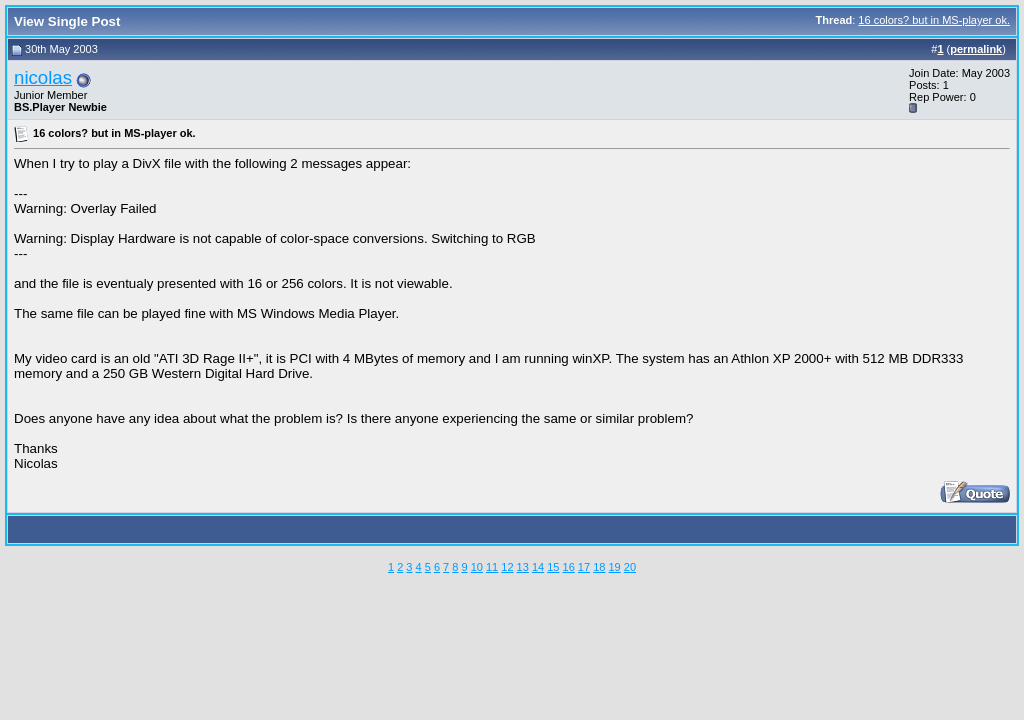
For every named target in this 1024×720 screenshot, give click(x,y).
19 (614, 567)
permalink (976, 49)
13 (523, 567)
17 (584, 567)
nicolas (43, 77)
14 (538, 567)
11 (492, 567)
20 (630, 567)
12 (507, 567)
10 (477, 567)
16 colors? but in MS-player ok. (934, 20)
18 (599, 567)
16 (569, 567)
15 (553, 567)
